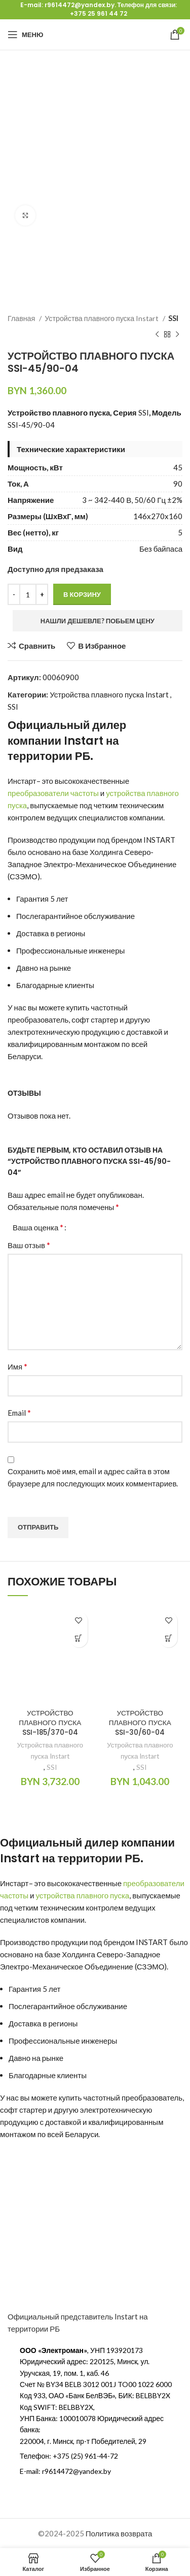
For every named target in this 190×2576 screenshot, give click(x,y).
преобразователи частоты (53, 793)
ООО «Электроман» (53, 2350)
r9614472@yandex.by (80, 5)
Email (19, 1412)
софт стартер (94, 1019)
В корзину (82, 594)
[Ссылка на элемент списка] (95, 2456)
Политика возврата (119, 2533)
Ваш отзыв (29, 1245)
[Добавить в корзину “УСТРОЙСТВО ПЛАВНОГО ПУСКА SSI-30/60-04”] (168, 1638)
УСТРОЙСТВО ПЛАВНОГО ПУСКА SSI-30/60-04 (140, 1722)
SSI (173, 318)
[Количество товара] (27, 594)
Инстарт (22, 780)
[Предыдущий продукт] (157, 335)
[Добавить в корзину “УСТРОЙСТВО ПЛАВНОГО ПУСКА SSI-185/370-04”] (79, 1638)
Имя (17, 1366)
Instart (83, 741)
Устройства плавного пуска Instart (102, 318)
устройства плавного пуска (82, 1895)
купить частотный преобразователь (120, 2097)
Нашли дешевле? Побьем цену (98, 621)
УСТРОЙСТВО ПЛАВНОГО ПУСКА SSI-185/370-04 (50, 1722)
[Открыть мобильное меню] (25, 34)
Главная (22, 318)
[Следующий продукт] (177, 335)
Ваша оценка (38, 1227)
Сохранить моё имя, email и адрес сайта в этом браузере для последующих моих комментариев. (93, 1477)
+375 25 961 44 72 (98, 13)
